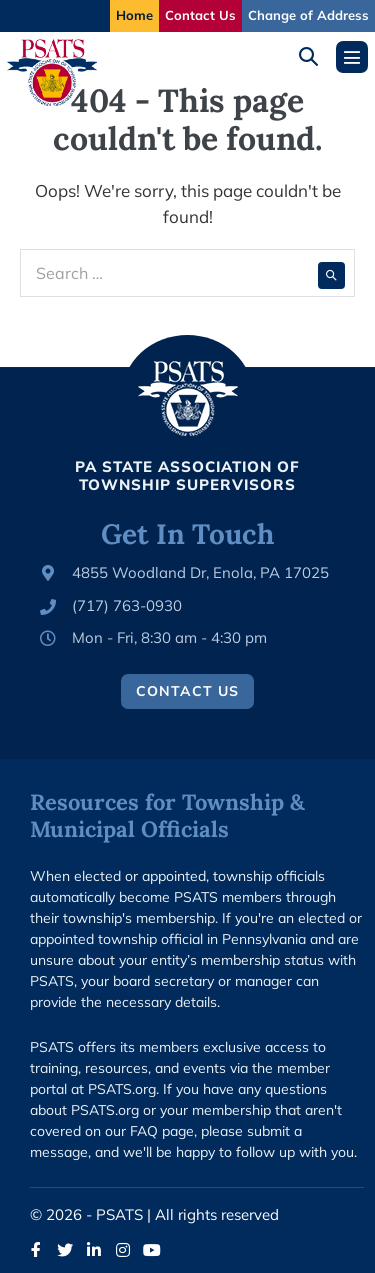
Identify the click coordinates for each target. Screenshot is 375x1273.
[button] (315, 56)
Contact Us (200, 15)
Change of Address (308, 15)
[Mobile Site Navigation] (352, 57)
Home (134, 15)
